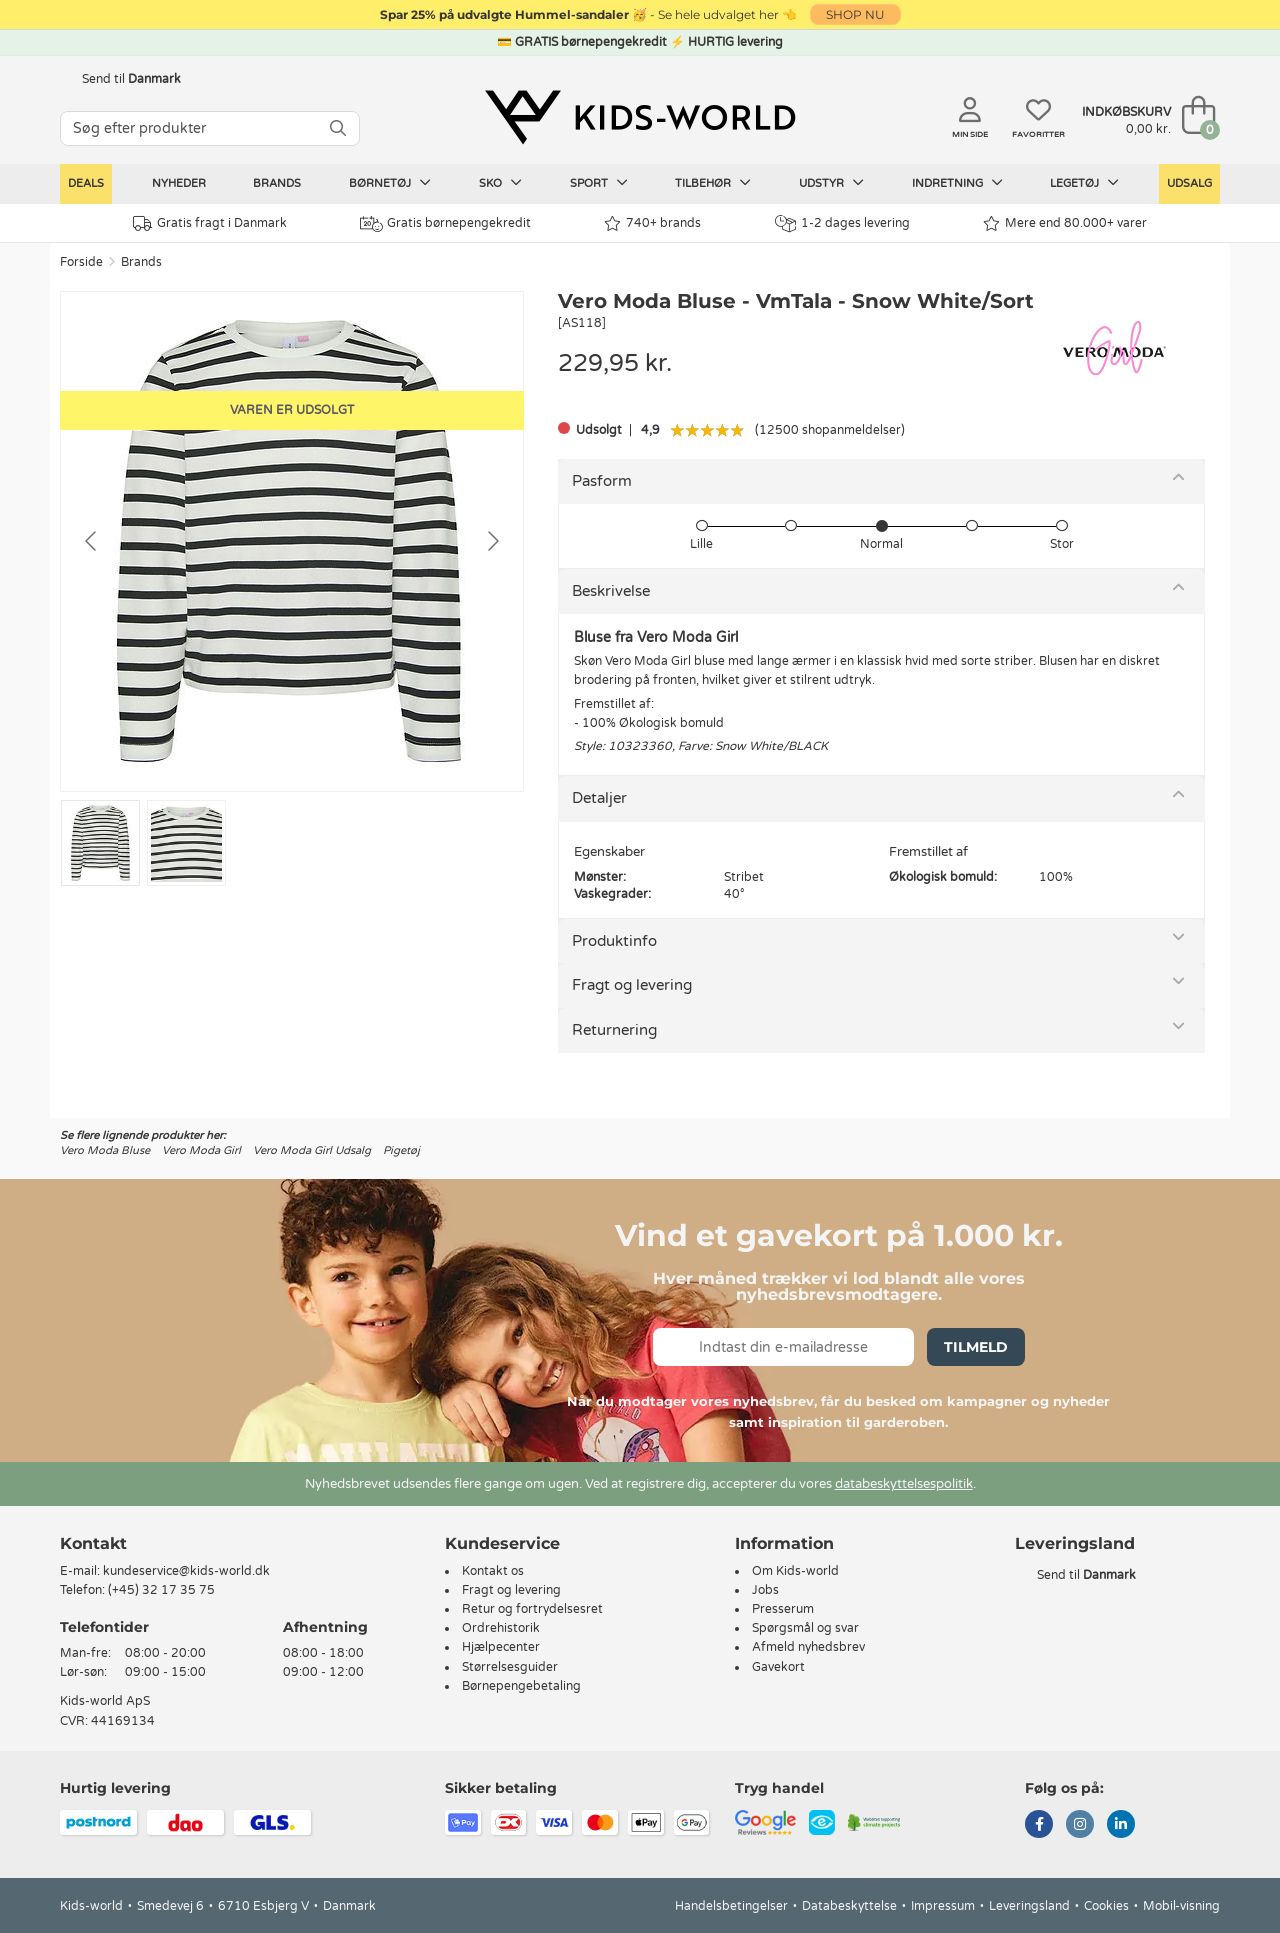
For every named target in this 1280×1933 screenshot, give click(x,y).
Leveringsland (1029, 1906)
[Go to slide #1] (100, 843)
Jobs (765, 1590)
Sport (599, 183)
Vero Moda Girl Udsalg (312, 1150)
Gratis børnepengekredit (445, 224)
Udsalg (1189, 183)
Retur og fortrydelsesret (532, 1609)
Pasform (602, 481)
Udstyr (831, 183)
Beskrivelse (611, 591)
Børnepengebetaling (521, 1686)
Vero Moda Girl (201, 1150)
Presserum (783, 1609)
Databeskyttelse (849, 1906)
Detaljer (599, 798)
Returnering (614, 1030)
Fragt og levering (632, 985)
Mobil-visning (1181, 1906)
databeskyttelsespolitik (904, 1484)
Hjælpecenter (501, 1647)
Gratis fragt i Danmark (210, 223)
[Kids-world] (640, 117)
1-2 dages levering (842, 223)
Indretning (957, 183)
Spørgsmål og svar (805, 1628)
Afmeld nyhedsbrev (808, 1647)
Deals (86, 183)
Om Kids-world (795, 1571)
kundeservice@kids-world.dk (186, 1571)
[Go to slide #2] (186, 843)
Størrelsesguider (510, 1667)
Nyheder (179, 183)
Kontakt (93, 1543)
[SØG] (338, 128)
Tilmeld (976, 1347)
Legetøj (1084, 183)
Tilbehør (713, 183)
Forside (81, 262)
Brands (277, 183)
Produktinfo (614, 941)
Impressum (943, 1906)
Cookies (1106, 1906)
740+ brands (652, 223)
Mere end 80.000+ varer (1065, 223)
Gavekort (778, 1667)
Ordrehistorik (501, 1628)
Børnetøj (390, 183)
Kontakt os (493, 1571)
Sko (500, 183)
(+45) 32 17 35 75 (161, 1590)
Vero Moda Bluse (105, 1150)
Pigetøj (401, 1150)
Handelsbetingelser (731, 1906)
